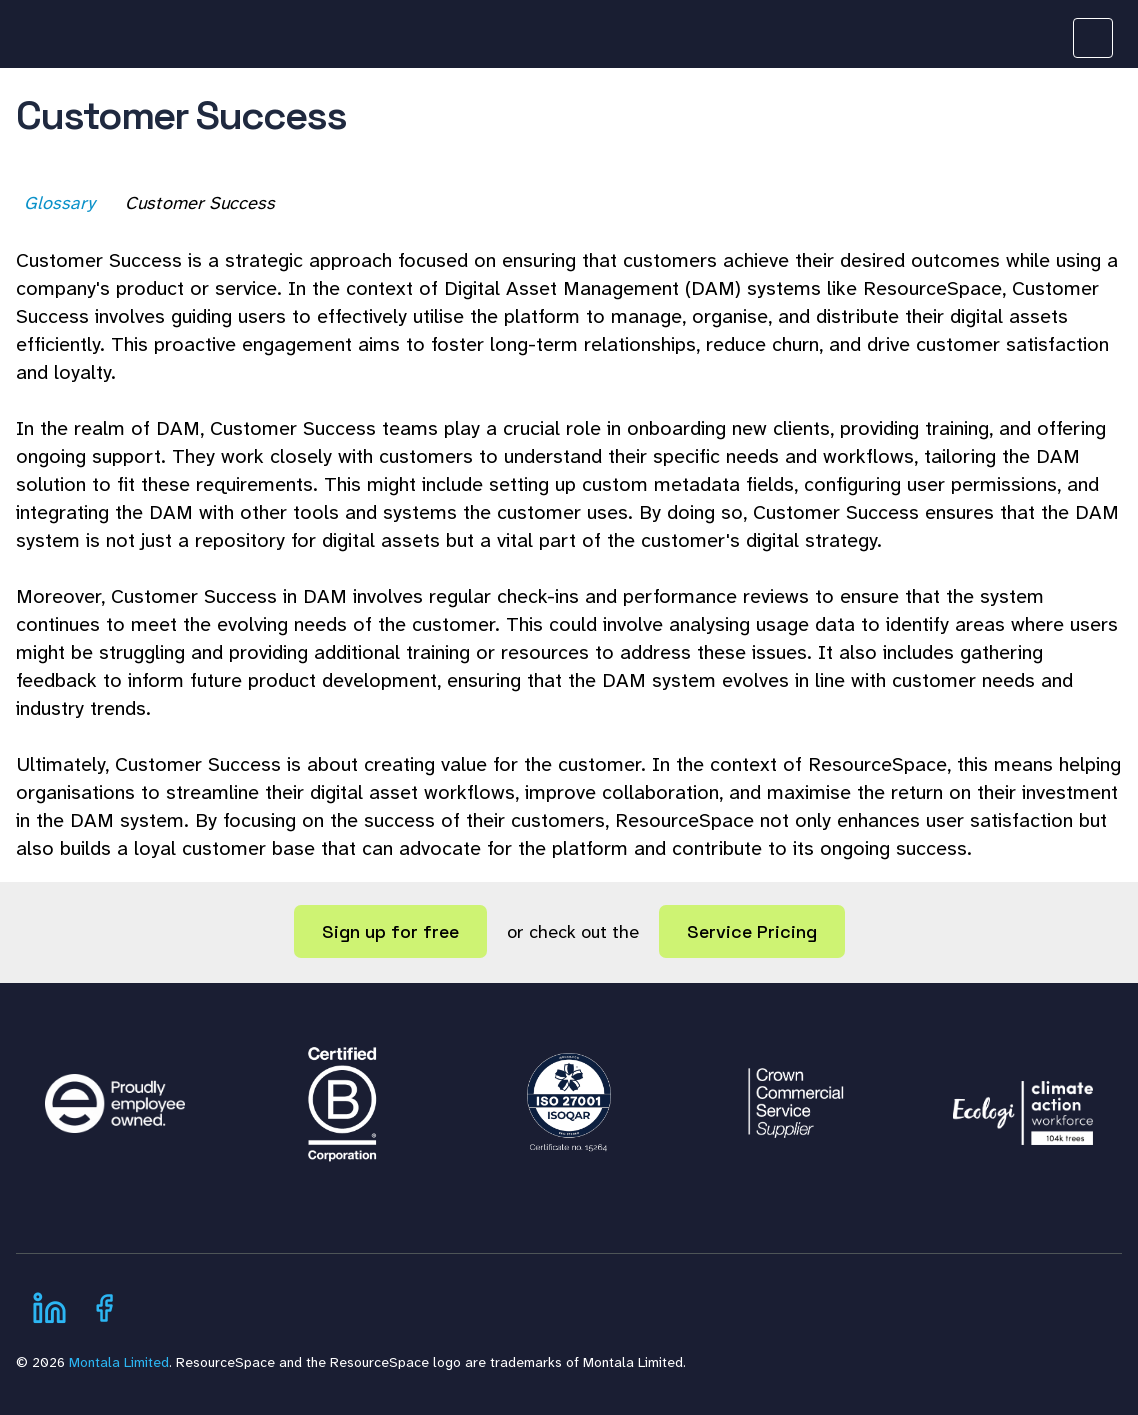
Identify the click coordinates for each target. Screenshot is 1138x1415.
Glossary (61, 203)
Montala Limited (119, 1362)
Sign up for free (390, 931)
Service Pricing (752, 931)
